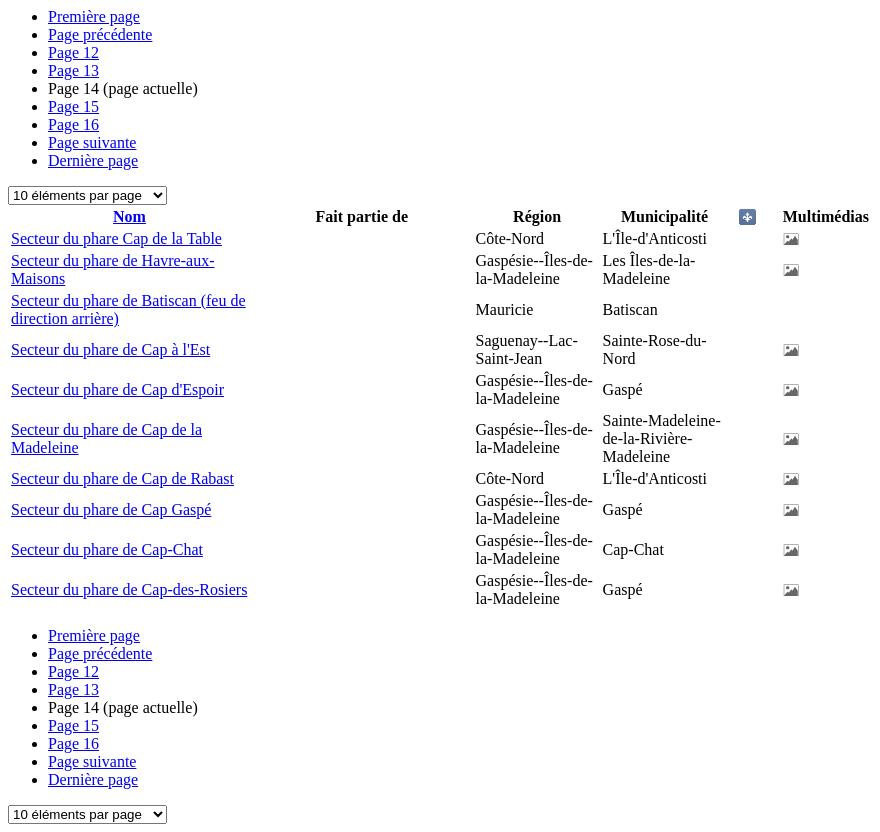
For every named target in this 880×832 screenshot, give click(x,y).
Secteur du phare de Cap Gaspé (111, 509)
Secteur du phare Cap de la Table (116, 238)
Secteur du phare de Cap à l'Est (110, 349)
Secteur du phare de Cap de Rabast (122, 478)
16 (73, 124)
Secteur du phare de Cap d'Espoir (117, 389)
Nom (129, 216)
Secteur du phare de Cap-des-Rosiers (129, 589)
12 (73, 52)
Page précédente (100, 34)
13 (73, 70)
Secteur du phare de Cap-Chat (107, 549)
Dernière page (93, 160)
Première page (94, 16)
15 (73, 106)
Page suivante (92, 142)
